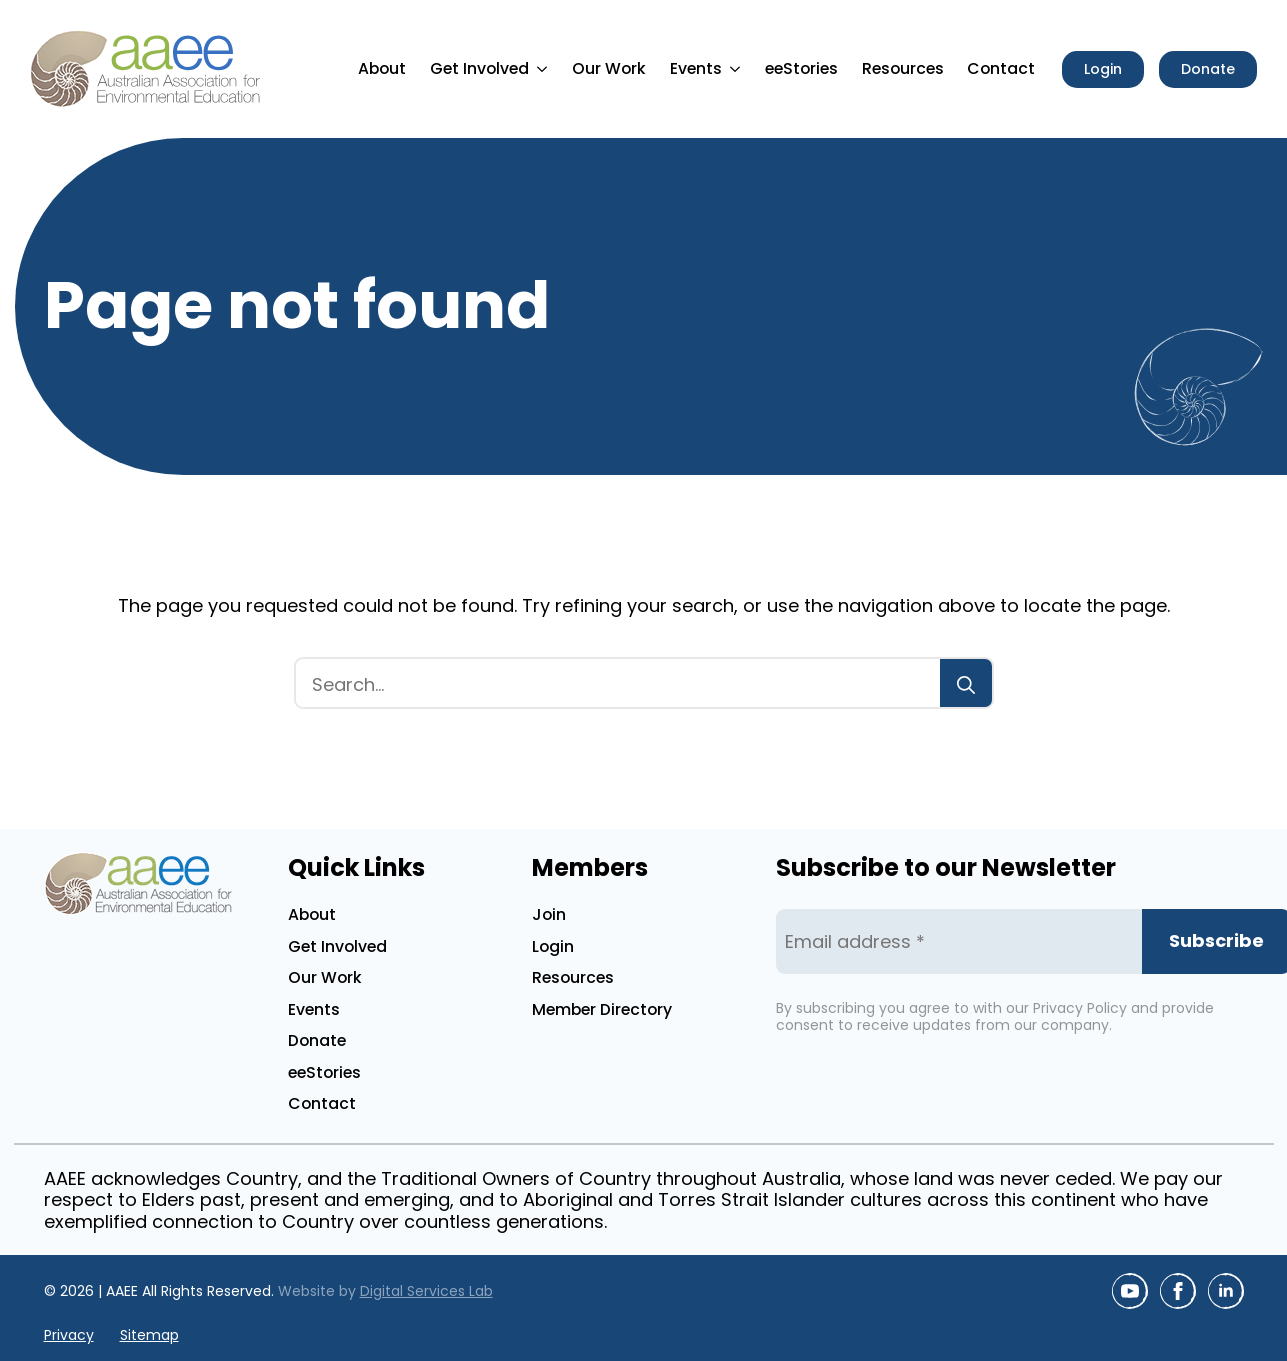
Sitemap (149, 1335)
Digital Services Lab (426, 1291)
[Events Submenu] (738, 69)
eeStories (801, 68)
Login (553, 946)
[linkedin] (1226, 1291)
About (382, 68)
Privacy (69, 1335)
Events (696, 68)
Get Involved (479, 68)
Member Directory (602, 1009)
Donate (317, 1040)
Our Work (609, 68)
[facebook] (1178, 1291)
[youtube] (1130, 1291)
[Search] (966, 685)
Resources (903, 68)
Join (549, 914)
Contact (1001, 68)
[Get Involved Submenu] (545, 69)
